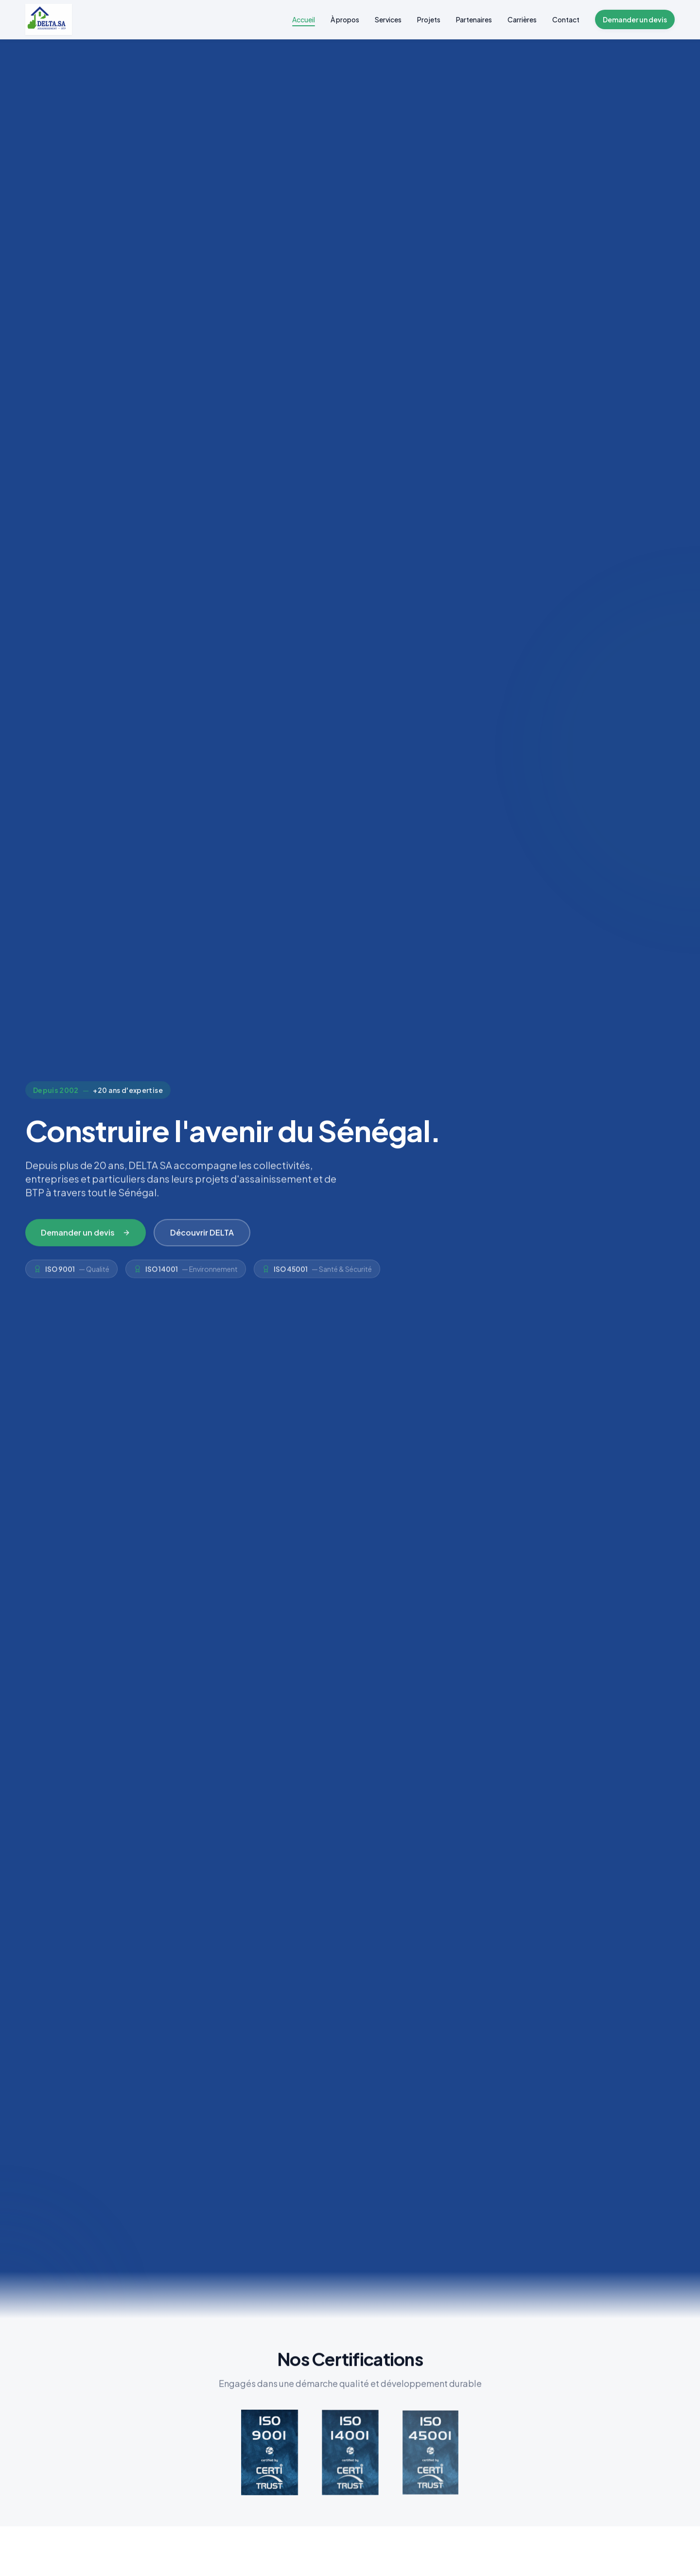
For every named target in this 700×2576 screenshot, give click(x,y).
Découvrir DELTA (202, 1237)
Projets (428, 19)
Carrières (522, 19)
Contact (565, 19)
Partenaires (474, 19)
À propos (345, 19)
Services (388, 19)
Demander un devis (635, 19)
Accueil (303, 19)
